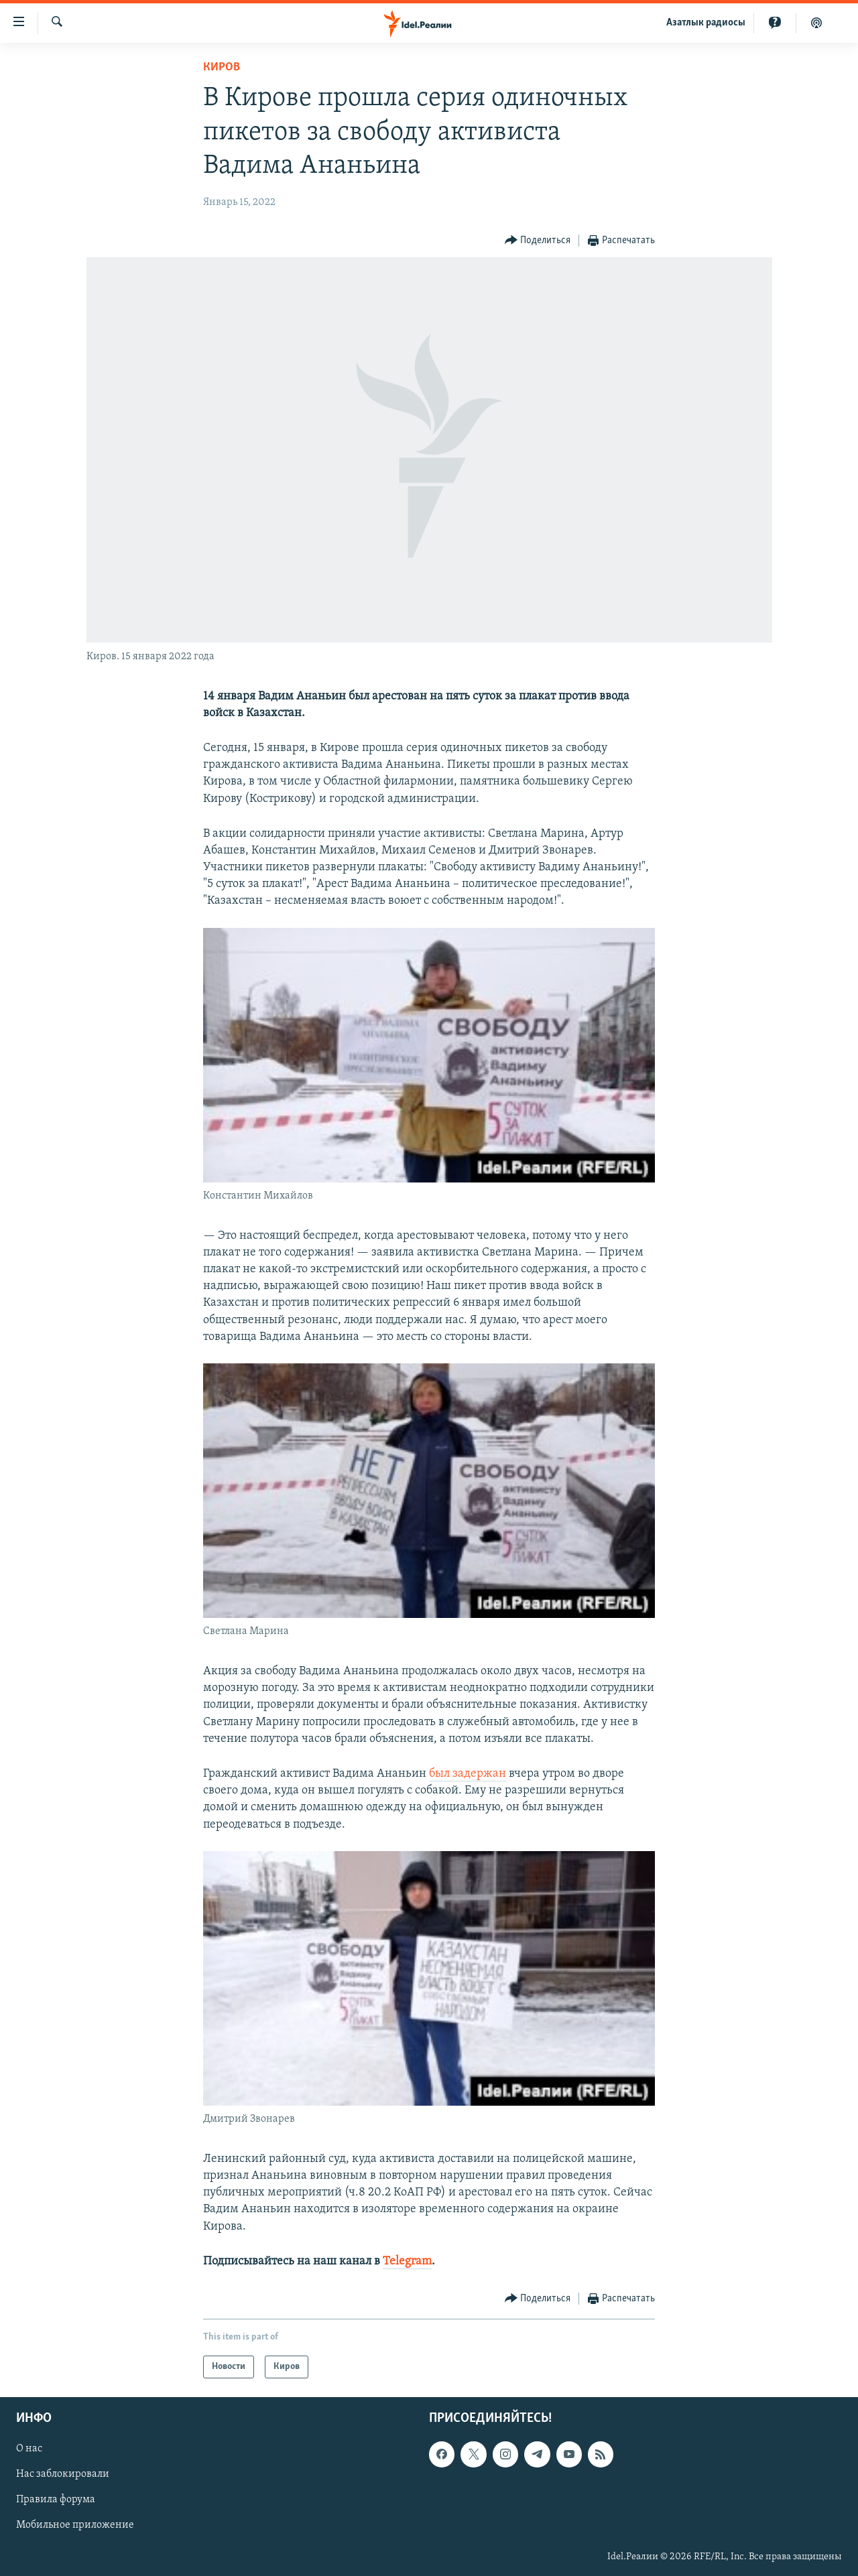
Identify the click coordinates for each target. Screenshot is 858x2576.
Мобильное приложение (75, 2525)
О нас (29, 2448)
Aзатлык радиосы (705, 22)
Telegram (407, 2261)
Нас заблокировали (62, 2474)
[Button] (538, 241)
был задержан (467, 1773)
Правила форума (55, 2499)
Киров (221, 67)
